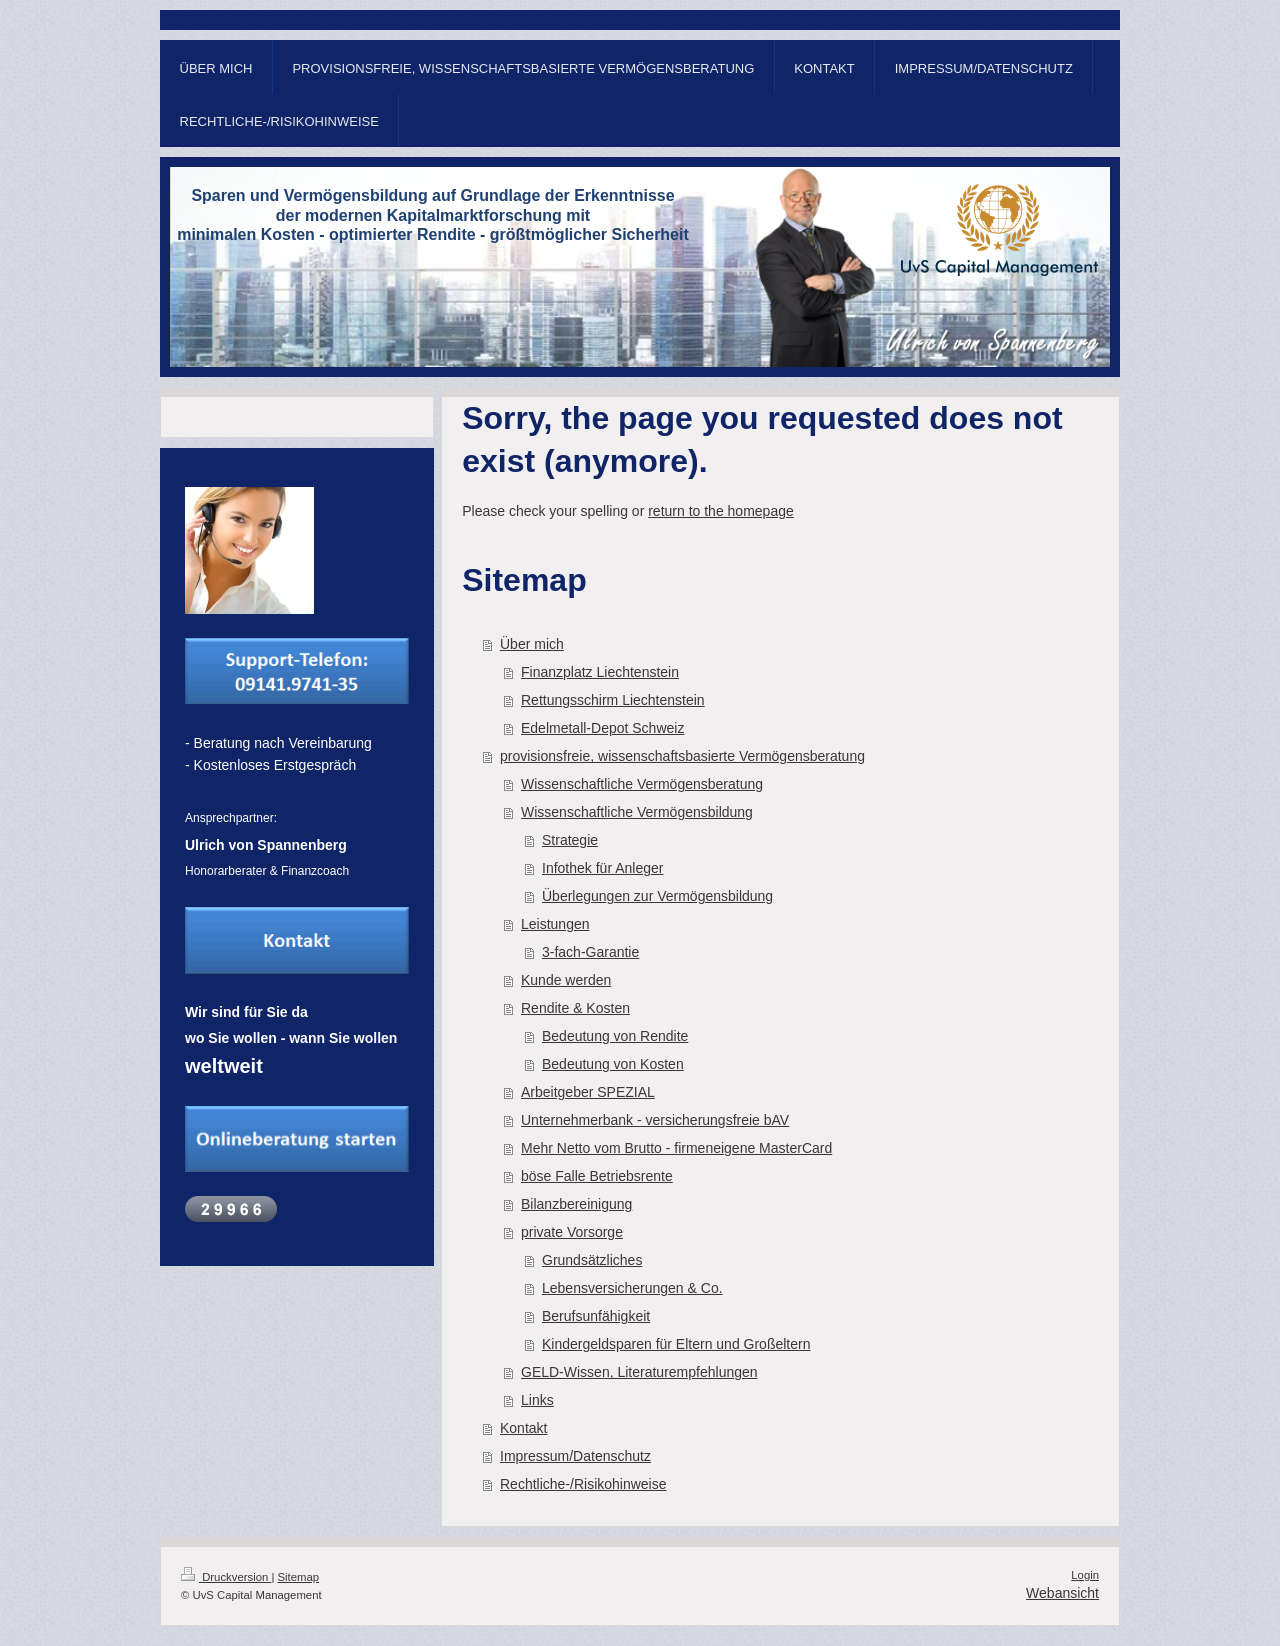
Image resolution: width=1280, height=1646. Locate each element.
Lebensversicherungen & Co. (632, 1288)
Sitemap (299, 1577)
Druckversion (226, 1577)
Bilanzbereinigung (576, 1204)
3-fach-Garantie (590, 952)
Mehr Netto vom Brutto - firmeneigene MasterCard (676, 1148)
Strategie (570, 840)
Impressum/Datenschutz (575, 1456)
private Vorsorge (572, 1232)
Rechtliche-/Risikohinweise (583, 1484)
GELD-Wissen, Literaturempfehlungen (639, 1372)
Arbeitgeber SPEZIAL (588, 1092)
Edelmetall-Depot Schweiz (602, 728)
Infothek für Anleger (602, 868)
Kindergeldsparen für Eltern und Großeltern (676, 1344)
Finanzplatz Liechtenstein (600, 672)
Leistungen (555, 924)
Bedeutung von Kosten (613, 1064)
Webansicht (1062, 1593)
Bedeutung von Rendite (615, 1036)
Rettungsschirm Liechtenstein (613, 700)
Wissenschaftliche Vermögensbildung (637, 812)
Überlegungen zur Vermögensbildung (657, 896)
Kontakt (523, 1428)
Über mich (532, 644)
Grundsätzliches (592, 1260)
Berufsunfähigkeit (596, 1316)
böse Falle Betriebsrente (597, 1176)
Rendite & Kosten (575, 1008)
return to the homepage (721, 511)
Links (537, 1400)
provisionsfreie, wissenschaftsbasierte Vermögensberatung (682, 756)
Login (1085, 1575)
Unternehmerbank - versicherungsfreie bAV (655, 1120)
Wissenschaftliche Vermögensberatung (642, 784)
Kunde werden (566, 980)
